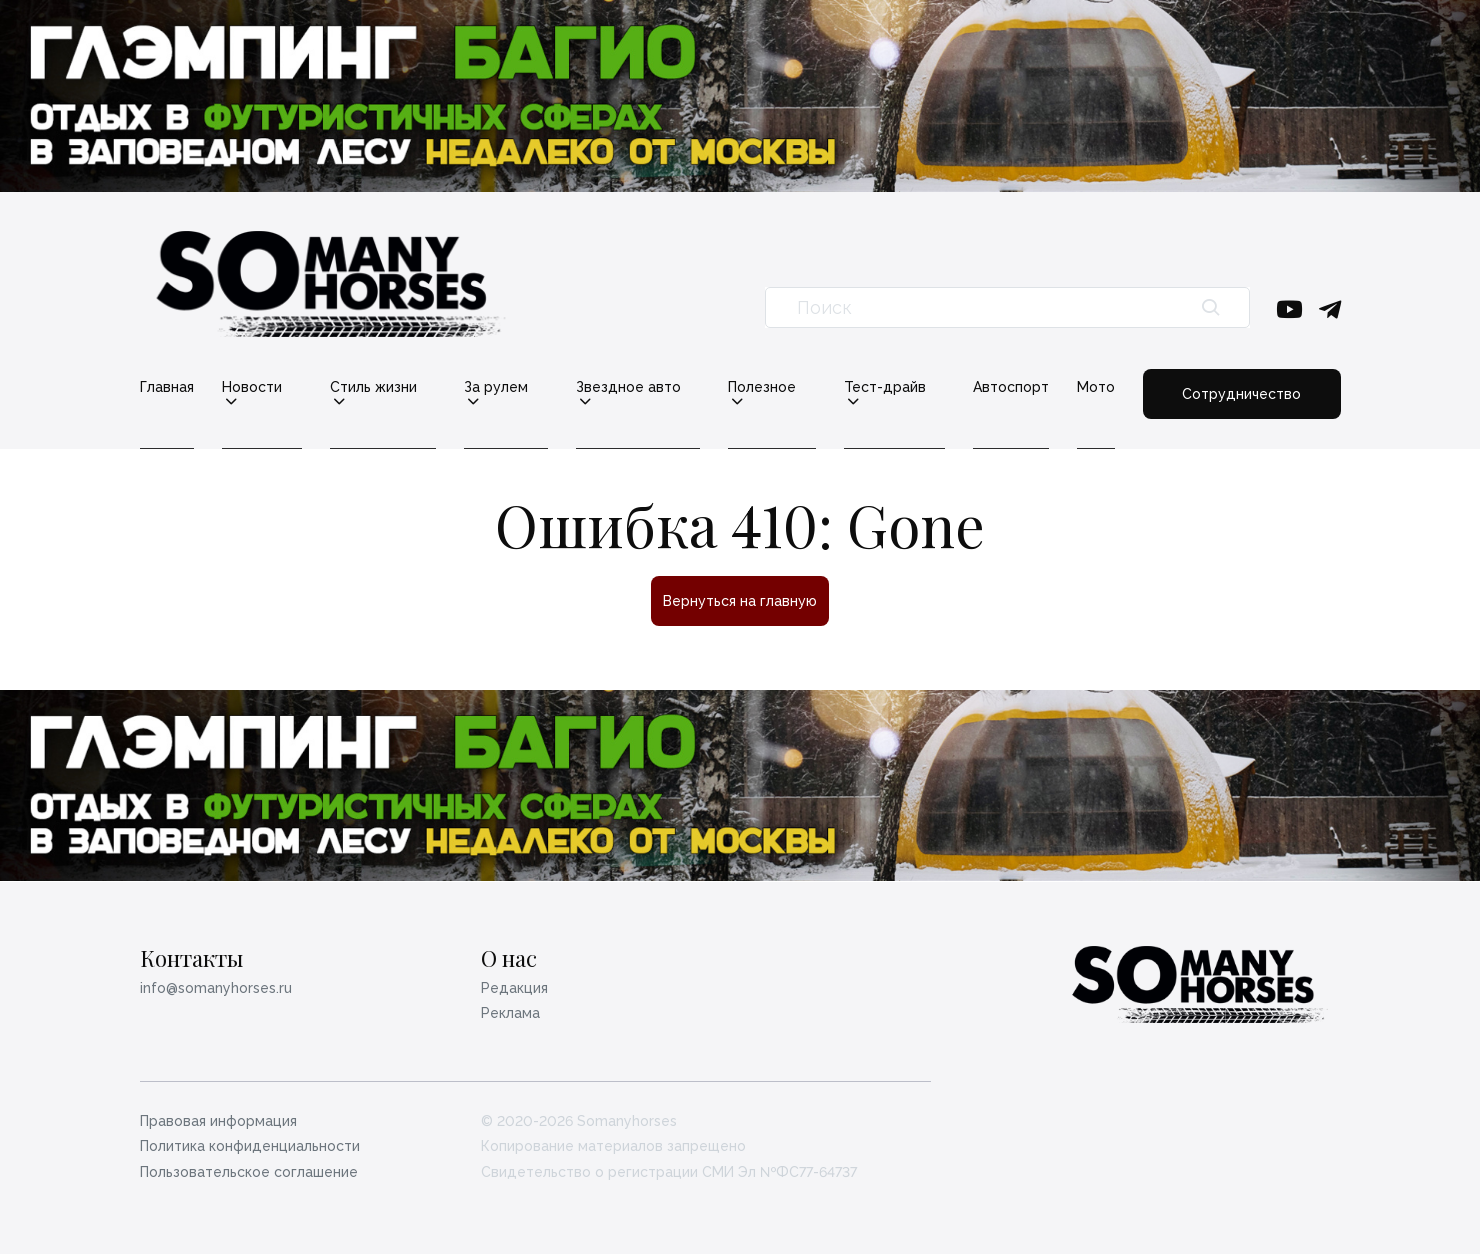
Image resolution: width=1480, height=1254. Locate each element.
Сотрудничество (1241, 394)
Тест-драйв (885, 387)
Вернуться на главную (740, 601)
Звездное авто (628, 387)
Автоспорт (1011, 387)
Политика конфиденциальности (250, 1146)
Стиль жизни (373, 387)
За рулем (496, 387)
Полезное (762, 387)
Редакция (514, 988)
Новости (252, 387)
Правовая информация (218, 1121)
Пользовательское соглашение (249, 1172)
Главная (167, 387)
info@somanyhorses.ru (216, 988)
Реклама (510, 1013)
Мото (1096, 387)
